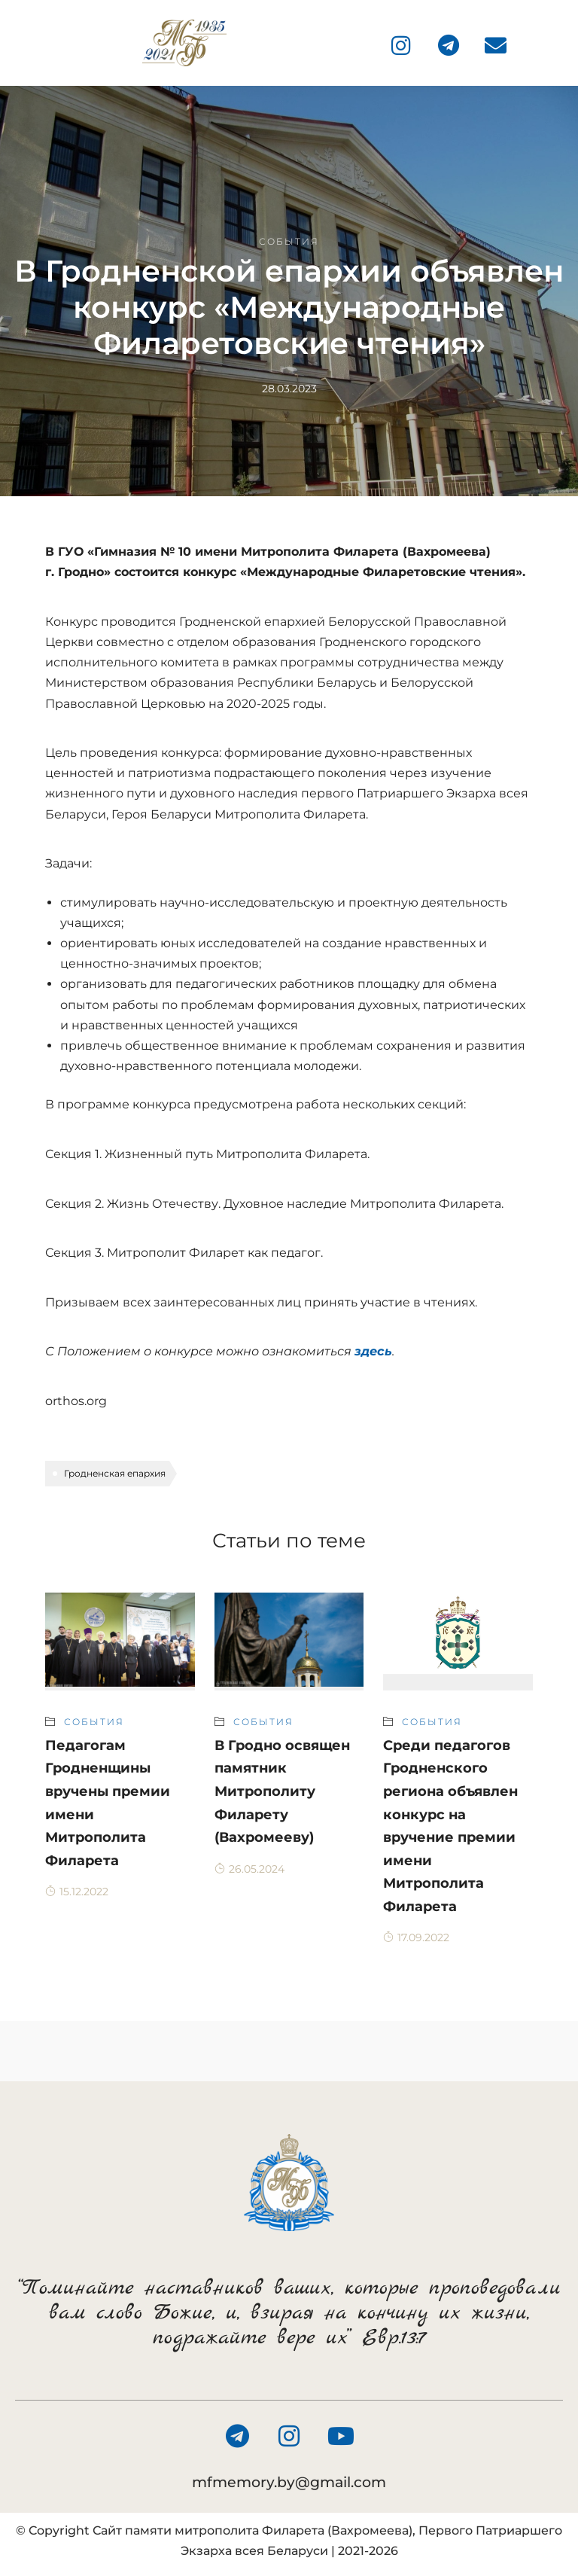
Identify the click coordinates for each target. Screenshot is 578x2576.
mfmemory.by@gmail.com (289, 2482)
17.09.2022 (416, 1937)
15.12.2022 (76, 1891)
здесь (373, 1351)
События (289, 241)
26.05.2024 (249, 1869)
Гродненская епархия (115, 1473)
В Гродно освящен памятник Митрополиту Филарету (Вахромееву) (282, 1791)
